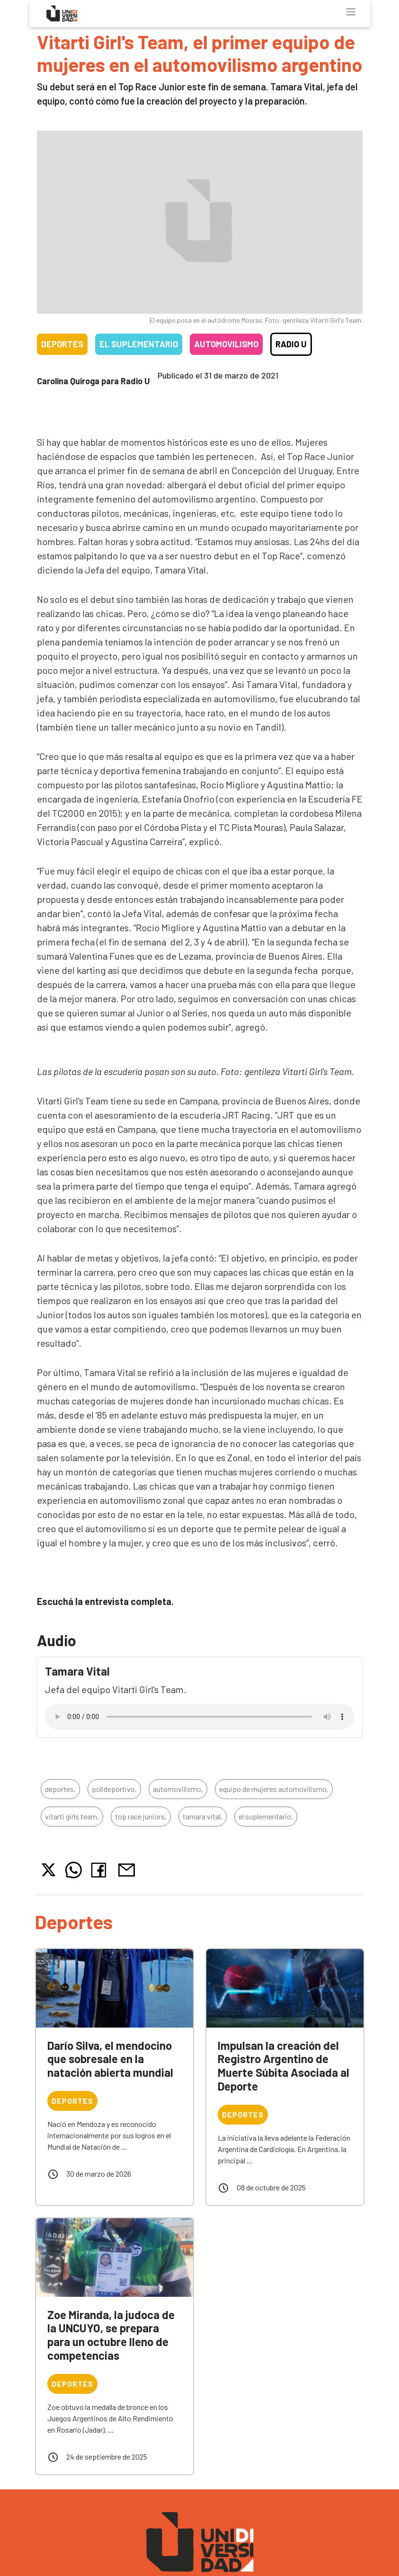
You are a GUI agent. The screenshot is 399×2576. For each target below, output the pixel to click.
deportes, (60, 1788)
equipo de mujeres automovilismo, (273, 1788)
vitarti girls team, (72, 1816)
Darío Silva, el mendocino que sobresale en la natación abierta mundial (110, 2059)
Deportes (62, 344)
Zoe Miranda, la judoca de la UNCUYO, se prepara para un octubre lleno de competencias (111, 2335)
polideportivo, (114, 1788)
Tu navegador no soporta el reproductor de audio (200, 1716)
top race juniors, (141, 1816)
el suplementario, (266, 1816)
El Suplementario (138, 344)
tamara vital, (202, 1816)
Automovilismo (226, 344)
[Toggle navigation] (351, 12)
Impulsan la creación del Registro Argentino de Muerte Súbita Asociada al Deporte (283, 2065)
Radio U (291, 344)
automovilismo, (178, 1788)
